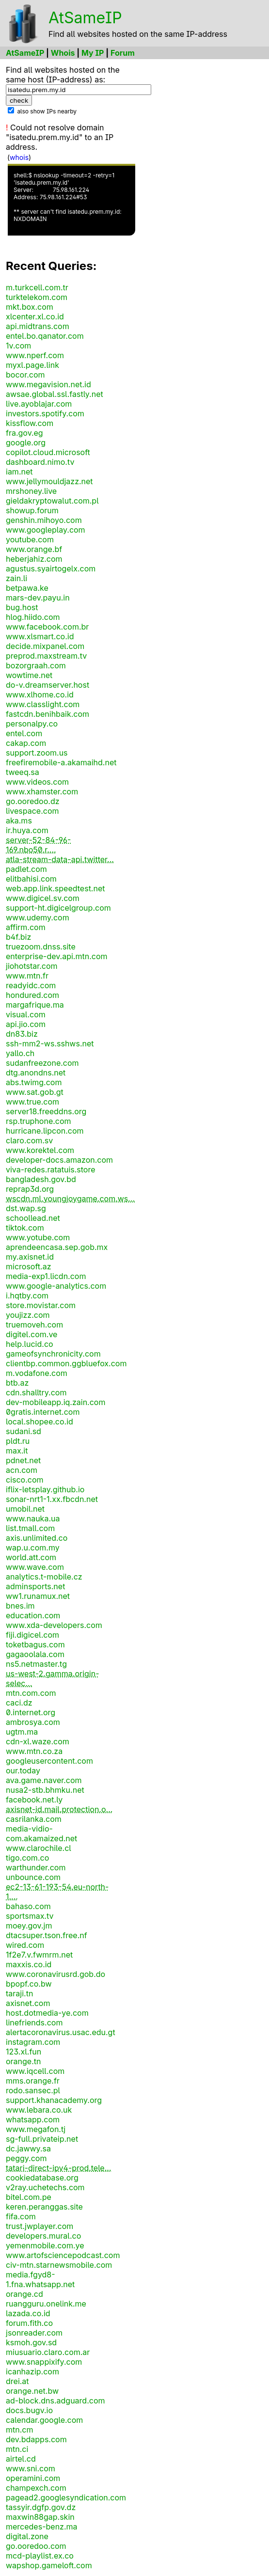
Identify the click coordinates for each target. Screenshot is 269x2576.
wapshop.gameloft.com (49, 2565)
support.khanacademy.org (54, 2100)
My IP (92, 53)
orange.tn (23, 2061)
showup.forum (32, 510)
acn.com (21, 1470)
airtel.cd (21, 2459)
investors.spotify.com (45, 413)
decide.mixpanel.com (45, 646)
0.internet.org (30, 1712)
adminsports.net (35, 1586)
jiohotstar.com (32, 966)
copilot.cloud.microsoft (48, 452)
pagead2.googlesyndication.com (66, 2497)
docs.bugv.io (29, 2410)
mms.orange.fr (33, 2081)
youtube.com (30, 539)
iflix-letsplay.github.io (45, 1489)
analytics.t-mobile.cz (44, 1576)
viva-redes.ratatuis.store (50, 1169)
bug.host (22, 607)
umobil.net (25, 1509)
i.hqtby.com (27, 1295)
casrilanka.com (34, 1819)
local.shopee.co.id (39, 1421)
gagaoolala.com (35, 1654)
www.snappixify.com (44, 2362)
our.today (23, 1770)
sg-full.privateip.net (42, 2139)
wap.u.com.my (33, 1547)
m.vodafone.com (36, 1373)
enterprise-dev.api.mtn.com (56, 956)
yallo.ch (20, 1053)
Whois (63, 53)
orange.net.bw (32, 2391)
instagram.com (33, 2042)
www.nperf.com (35, 355)
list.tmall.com (30, 1528)
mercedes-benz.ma (42, 2526)
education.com (33, 1615)
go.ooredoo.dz (33, 801)
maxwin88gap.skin (40, 2517)
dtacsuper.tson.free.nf (46, 1935)
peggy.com (26, 2158)
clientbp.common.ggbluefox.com (66, 1363)
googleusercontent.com (49, 1761)
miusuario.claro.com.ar (48, 2352)
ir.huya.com (27, 830)
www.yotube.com (38, 1237)
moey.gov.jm (29, 1925)
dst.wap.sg (26, 1208)
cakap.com (26, 743)
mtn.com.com (31, 1693)
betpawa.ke (27, 588)
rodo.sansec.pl (33, 2090)
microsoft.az (28, 1266)
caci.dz (19, 1702)
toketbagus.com (35, 1644)
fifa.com (21, 2216)
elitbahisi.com (31, 879)
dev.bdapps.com (36, 2439)
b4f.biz (18, 937)
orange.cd (24, 2294)
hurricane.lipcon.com (45, 1131)
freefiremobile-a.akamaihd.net (61, 762)
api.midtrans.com (37, 326)
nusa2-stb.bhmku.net (45, 1790)
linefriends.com (34, 2022)
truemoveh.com (34, 1324)
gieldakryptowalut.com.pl (52, 501)
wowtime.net (29, 675)
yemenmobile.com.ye (45, 2245)
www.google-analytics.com (56, 1286)
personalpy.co (32, 723)
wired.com (25, 1945)
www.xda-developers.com (54, 1625)
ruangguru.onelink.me (46, 2303)
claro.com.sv (29, 1140)
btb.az (17, 1383)
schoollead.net (33, 1218)
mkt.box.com (29, 307)
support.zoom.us (37, 753)
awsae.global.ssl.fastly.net (54, 394)
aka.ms (19, 820)
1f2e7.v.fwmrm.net (39, 1955)
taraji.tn (19, 1993)
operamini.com (33, 2478)
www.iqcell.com (35, 2071)
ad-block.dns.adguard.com (55, 2400)
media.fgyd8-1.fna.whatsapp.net (40, 2279)
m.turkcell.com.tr (37, 287)
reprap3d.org (30, 1189)
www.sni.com (30, 2468)
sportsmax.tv (30, 1916)
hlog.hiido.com (33, 617)
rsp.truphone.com (38, 1121)
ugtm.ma (22, 1732)
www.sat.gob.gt (34, 1092)
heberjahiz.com (34, 559)
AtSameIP (85, 17)
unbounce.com (33, 1877)
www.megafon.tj (35, 2129)
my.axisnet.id (30, 1257)
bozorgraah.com (36, 665)
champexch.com (36, 2488)
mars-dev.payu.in (38, 597)
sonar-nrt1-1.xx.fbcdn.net (52, 1499)
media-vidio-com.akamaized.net (41, 1833)
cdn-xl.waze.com (37, 1741)
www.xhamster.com (42, 791)
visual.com (26, 1014)
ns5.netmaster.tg (36, 1664)
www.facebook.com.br (47, 627)
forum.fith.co (29, 2323)
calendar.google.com (44, 2420)
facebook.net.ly (34, 1799)
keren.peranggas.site (44, 2207)
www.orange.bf (34, 549)
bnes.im (20, 1606)
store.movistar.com (41, 1305)
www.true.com (32, 1101)
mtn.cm (19, 2429)
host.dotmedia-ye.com (47, 2013)
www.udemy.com (37, 917)
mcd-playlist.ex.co (40, 2555)
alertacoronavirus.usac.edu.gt (60, 2032)
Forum (123, 53)
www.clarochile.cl (38, 1848)
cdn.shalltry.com (36, 1392)
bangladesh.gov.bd (41, 1179)
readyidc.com (31, 985)
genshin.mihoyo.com (44, 520)
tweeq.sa (22, 772)
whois (19, 157)
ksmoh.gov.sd (31, 2342)
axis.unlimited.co (36, 1538)
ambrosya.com (33, 1722)
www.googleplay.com (45, 530)
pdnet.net (23, 1460)
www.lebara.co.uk (39, 2110)
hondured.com (32, 995)
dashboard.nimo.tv (40, 462)
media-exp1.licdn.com (46, 1276)
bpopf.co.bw (29, 1984)
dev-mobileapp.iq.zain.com (55, 1402)
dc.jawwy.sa (28, 2148)
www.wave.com (35, 1567)
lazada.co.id (28, 2313)
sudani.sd (23, 1431)
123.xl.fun (23, 2051)
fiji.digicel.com (32, 1635)
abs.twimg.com (34, 1082)
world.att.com (31, 1557)
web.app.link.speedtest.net (55, 888)
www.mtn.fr (27, 975)
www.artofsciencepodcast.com (63, 2255)
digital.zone (27, 2536)
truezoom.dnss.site (41, 946)
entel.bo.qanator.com (45, 336)
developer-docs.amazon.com (59, 1160)
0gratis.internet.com (42, 1412)
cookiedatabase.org (42, 2177)
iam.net (19, 471)
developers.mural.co (43, 2236)
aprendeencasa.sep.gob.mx (57, 1247)
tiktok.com (25, 1228)
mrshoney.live (31, 491)
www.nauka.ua (33, 1518)
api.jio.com (26, 1024)
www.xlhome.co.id (40, 694)
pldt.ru (18, 1441)
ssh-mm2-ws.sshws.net (50, 1043)
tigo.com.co (27, 1858)
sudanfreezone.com (42, 1063)
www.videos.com (37, 782)
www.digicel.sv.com (42, 898)
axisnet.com (28, 2003)
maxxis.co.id (28, 1964)
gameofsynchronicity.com (53, 1354)
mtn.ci (17, 2449)
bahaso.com (28, 1906)
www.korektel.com (40, 1150)
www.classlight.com (42, 704)
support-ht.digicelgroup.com (58, 908)
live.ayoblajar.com (39, 404)
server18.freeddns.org (46, 1111)
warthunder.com (35, 1867)
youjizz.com (28, 1315)
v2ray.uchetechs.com (45, 2187)
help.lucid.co (29, 1344)
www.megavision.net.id (48, 384)
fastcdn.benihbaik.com (47, 714)
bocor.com (25, 374)
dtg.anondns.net (35, 1072)
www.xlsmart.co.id (40, 636)
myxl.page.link (32, 365)
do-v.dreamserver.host (47, 685)
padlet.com (26, 869)
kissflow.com (29, 423)
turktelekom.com (36, 297)
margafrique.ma (35, 1005)
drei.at (17, 2381)
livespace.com (32, 811)
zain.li (16, 578)
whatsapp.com (33, 2119)
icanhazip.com (32, 2371)
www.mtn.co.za (34, 1751)
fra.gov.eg (24, 433)
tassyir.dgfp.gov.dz (41, 2507)
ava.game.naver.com (44, 1780)
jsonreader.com (34, 2333)
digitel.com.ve (31, 1334)
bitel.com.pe (28, 2197)
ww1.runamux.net (38, 1596)
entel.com (24, 733)
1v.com (18, 345)
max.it (17, 1450)
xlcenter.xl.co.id (35, 316)
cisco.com (25, 1480)
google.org (26, 442)
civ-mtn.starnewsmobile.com (59, 2265)
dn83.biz (22, 1034)
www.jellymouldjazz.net (49, 481)
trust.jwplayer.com (39, 2226)
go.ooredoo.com (36, 2546)
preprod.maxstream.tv (46, 656)
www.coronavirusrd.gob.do (55, 1974)
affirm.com (26, 927)
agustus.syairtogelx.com (50, 568)
